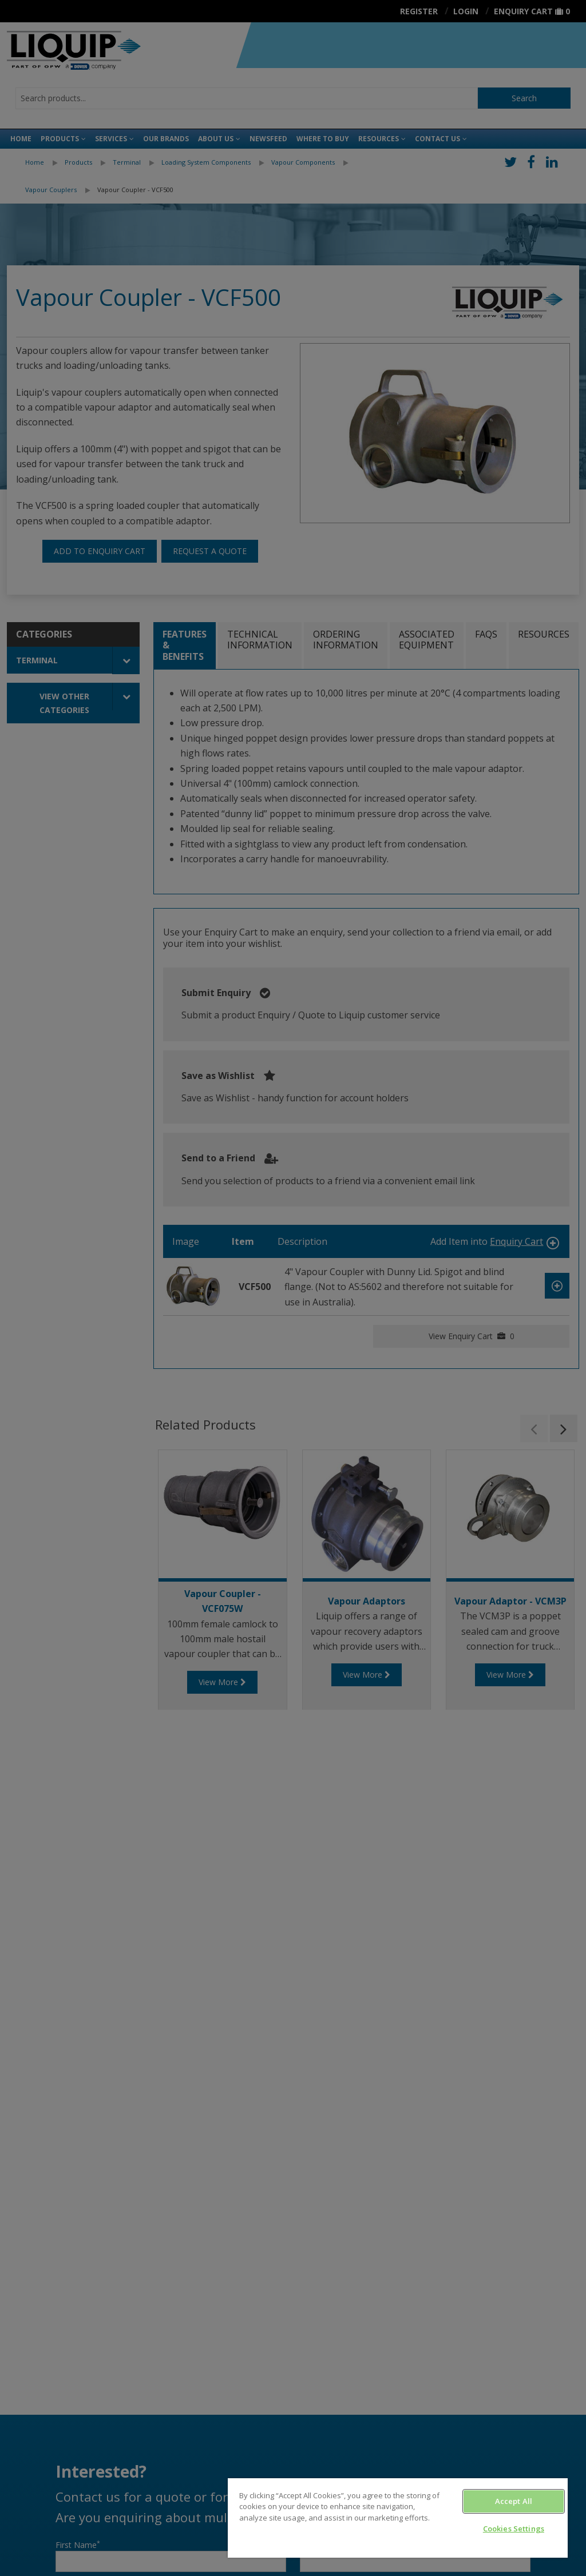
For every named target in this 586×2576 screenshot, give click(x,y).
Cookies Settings (513, 2528)
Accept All (513, 2501)
